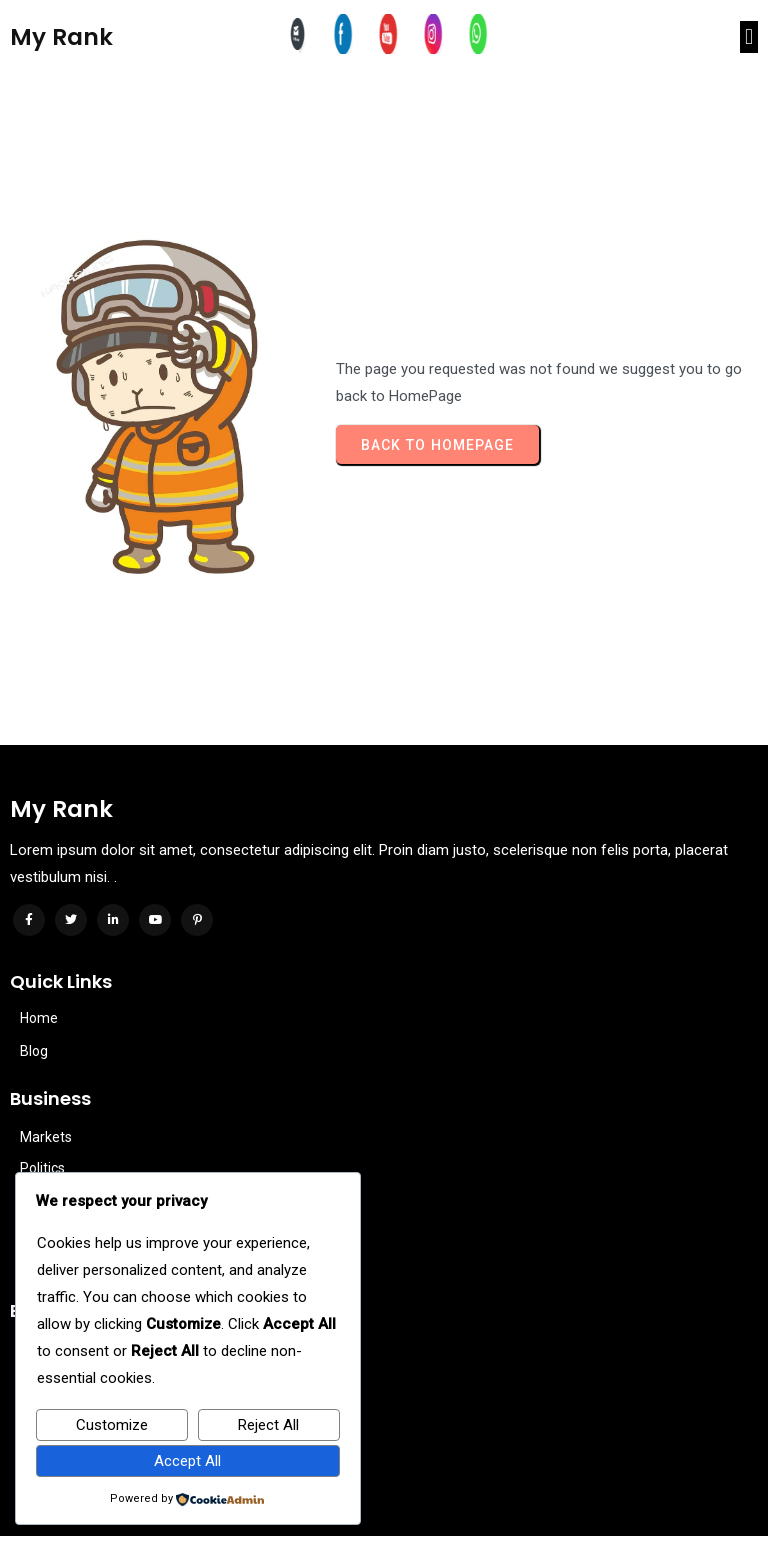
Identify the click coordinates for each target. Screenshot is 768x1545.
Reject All (268, 1425)
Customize (112, 1425)
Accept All (187, 1461)
